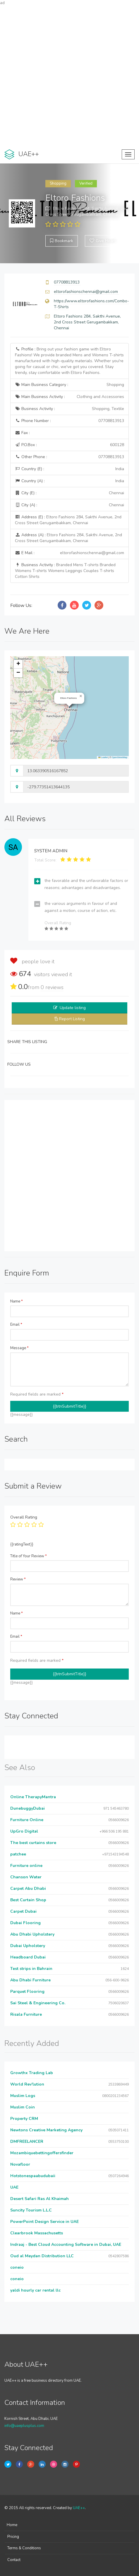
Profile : (69, 360)
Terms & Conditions (24, 2548)
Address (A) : (68, 538)
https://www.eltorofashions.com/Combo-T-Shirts (91, 304)
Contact (13, 2559)
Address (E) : (68, 520)
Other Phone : (69, 457)
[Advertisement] (69, 75)
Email (16, 1324)
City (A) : (69, 505)
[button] (80, 696)
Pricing (13, 2536)
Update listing (73, 1008)
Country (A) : (69, 481)
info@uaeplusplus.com (24, 2425)
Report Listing (72, 1019)
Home (12, 2525)
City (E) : (69, 493)
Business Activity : (69, 409)
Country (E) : (69, 469)
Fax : (22, 433)
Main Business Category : (69, 385)
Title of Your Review (28, 1556)
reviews (52, 987)
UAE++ (79, 2508)
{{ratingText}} (21, 1544)
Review (18, 1579)
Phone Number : (69, 421)
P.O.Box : (69, 445)
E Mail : (69, 553)
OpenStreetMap (119, 757)
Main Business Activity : (69, 397)
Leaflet (103, 757)
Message (19, 1348)
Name (16, 1301)
